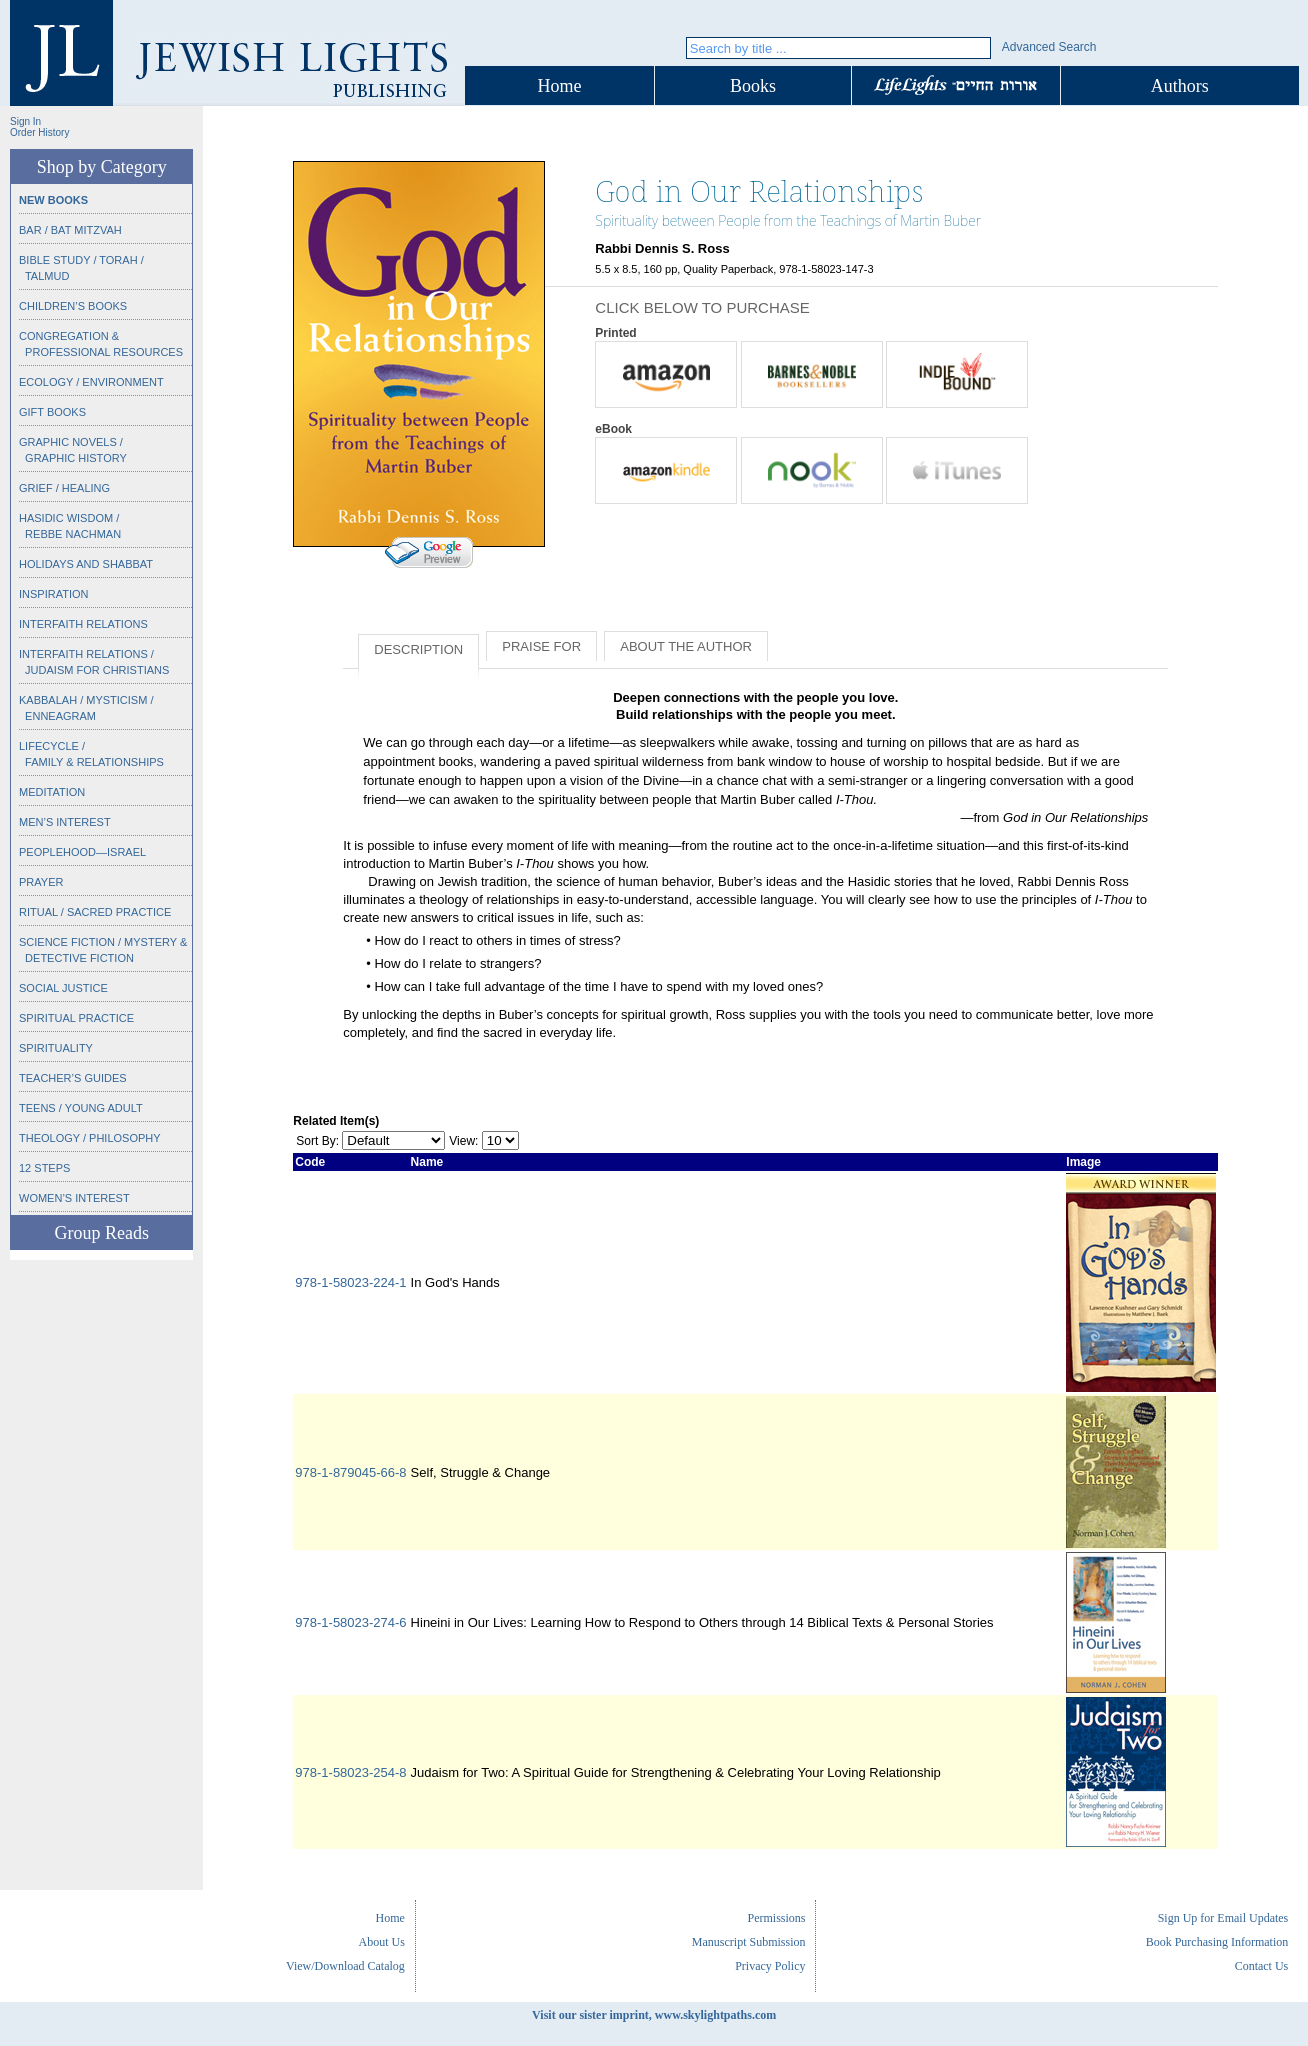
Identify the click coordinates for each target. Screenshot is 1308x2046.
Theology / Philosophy (90, 1138)
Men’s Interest (65, 822)
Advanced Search (1049, 47)
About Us (382, 1942)
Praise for (541, 646)
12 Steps (44, 1168)
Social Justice (63, 988)
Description (418, 649)
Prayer (41, 882)
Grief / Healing (64, 488)
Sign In (25, 121)
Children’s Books (73, 306)
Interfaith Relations (83, 624)
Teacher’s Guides (73, 1078)
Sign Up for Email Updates (1223, 1918)
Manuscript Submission (749, 1942)
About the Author (686, 646)
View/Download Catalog (345, 1966)
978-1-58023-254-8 (350, 1772)
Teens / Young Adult (81, 1108)
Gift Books (52, 412)
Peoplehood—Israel (82, 852)
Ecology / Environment (91, 382)
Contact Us (1262, 1966)
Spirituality (56, 1048)
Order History (39, 132)
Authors (1180, 86)
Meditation (52, 792)
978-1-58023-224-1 (350, 1282)
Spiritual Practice (76, 1018)
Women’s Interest (74, 1198)
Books (753, 86)
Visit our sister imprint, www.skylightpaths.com (654, 2015)
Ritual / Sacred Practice (95, 912)
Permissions (776, 1918)
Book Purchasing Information (1217, 1942)
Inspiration (53, 594)
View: (463, 1141)
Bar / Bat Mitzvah (70, 230)
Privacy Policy (770, 1966)
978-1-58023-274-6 (350, 1622)
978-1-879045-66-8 (350, 1472)
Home (560, 86)
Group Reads (101, 1233)
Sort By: (317, 1141)
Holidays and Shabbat (86, 564)
